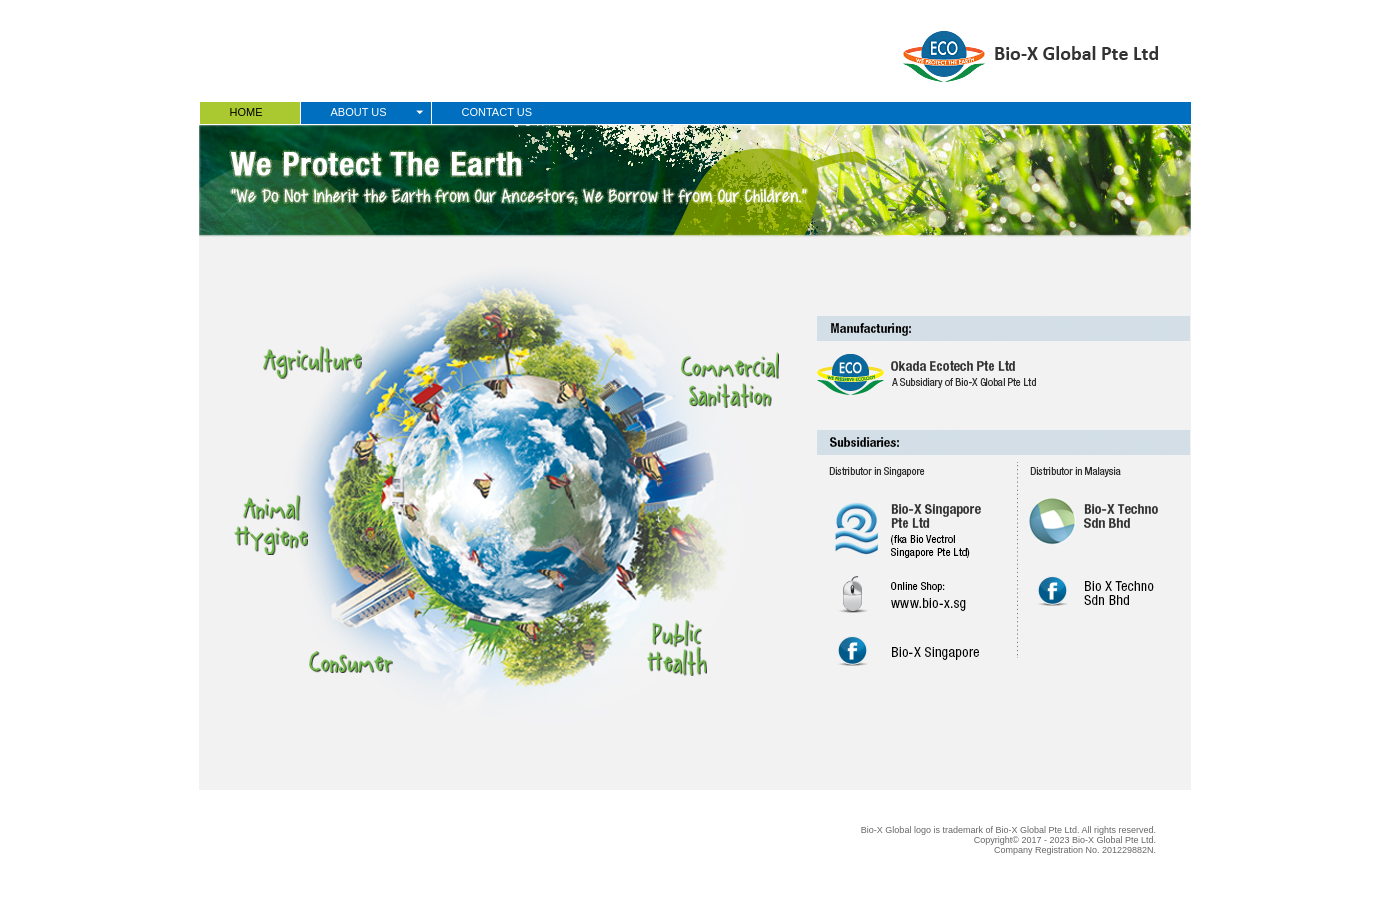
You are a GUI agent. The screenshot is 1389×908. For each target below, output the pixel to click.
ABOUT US (359, 112)
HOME (246, 112)
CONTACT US (497, 112)
